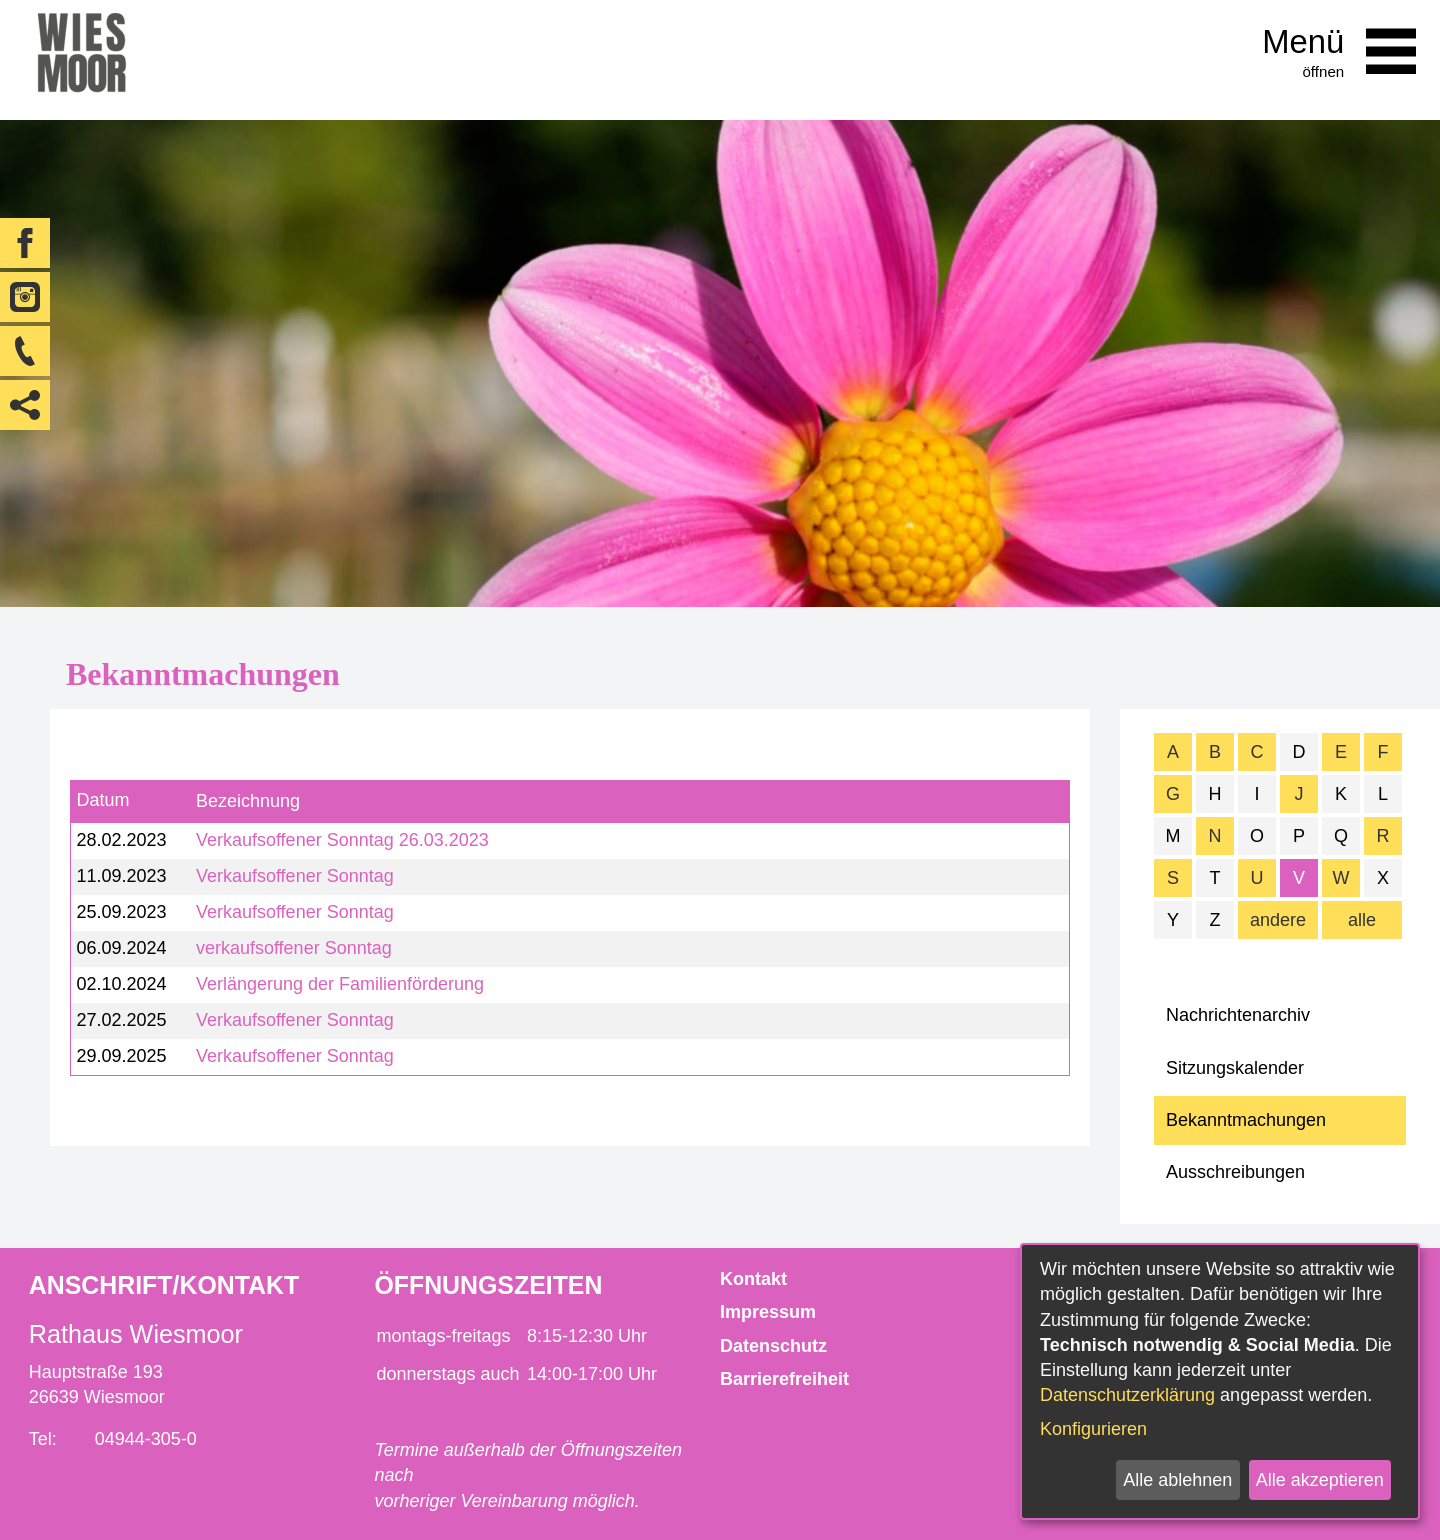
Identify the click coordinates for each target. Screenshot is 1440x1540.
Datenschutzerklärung (1127, 1395)
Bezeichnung (248, 801)
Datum (102, 801)
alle (1362, 920)
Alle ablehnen (1177, 1480)
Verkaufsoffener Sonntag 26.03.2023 (342, 840)
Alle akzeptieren (1320, 1480)
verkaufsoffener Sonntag (294, 948)
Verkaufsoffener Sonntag (295, 876)
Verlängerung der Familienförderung (340, 984)
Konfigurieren (1093, 1429)
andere (1278, 920)
